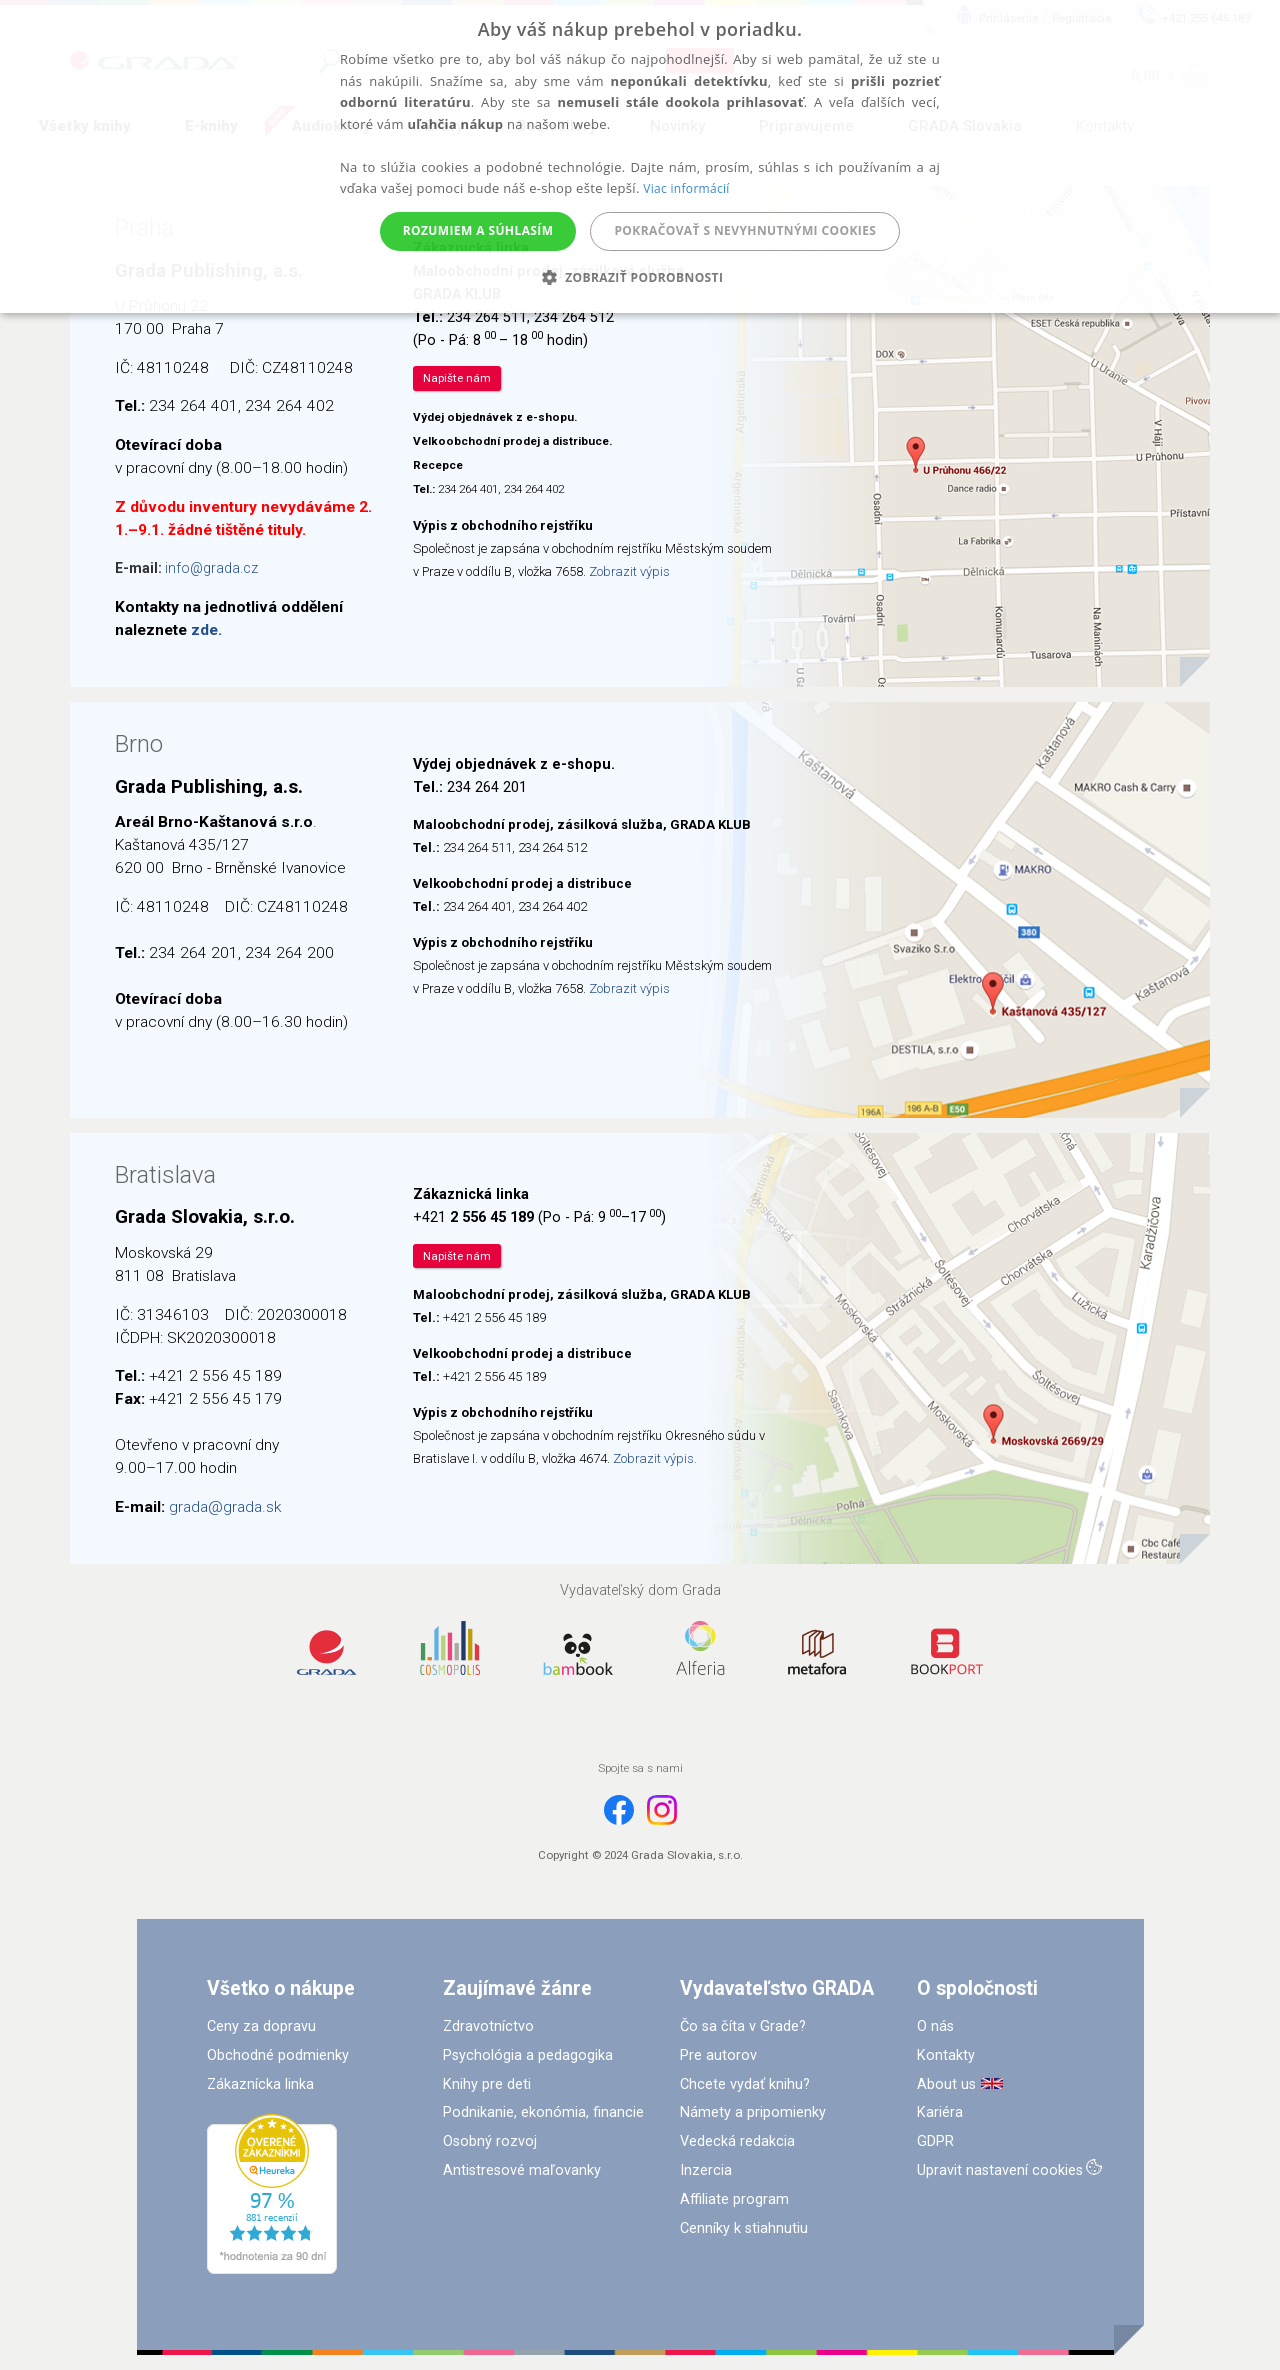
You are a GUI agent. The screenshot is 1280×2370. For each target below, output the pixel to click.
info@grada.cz (211, 568)
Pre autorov (718, 2055)
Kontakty (946, 2055)
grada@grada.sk (225, 1507)
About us (946, 2084)
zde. (206, 630)
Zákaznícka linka (260, 2084)
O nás (935, 2026)
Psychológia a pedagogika (528, 2055)
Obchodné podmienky (278, 2055)
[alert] (640, 156)
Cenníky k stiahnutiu (744, 2228)
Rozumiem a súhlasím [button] (478, 230)
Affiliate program (734, 2199)
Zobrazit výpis (629, 571)
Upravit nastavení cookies (1000, 2170)
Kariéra (940, 2112)
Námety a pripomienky (753, 2112)
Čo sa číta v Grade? (743, 2026)
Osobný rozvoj (490, 2141)
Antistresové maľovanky (522, 2170)
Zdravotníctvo (488, 2026)
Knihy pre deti (487, 2084)
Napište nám (457, 378)
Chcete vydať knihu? (745, 2084)
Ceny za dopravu (261, 2026)
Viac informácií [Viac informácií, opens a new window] (686, 188)
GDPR (935, 2141)
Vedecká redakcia (737, 2141)
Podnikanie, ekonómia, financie (543, 2112)
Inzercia (706, 2170)
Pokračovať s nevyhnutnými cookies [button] (745, 230)
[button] (640, 277)
